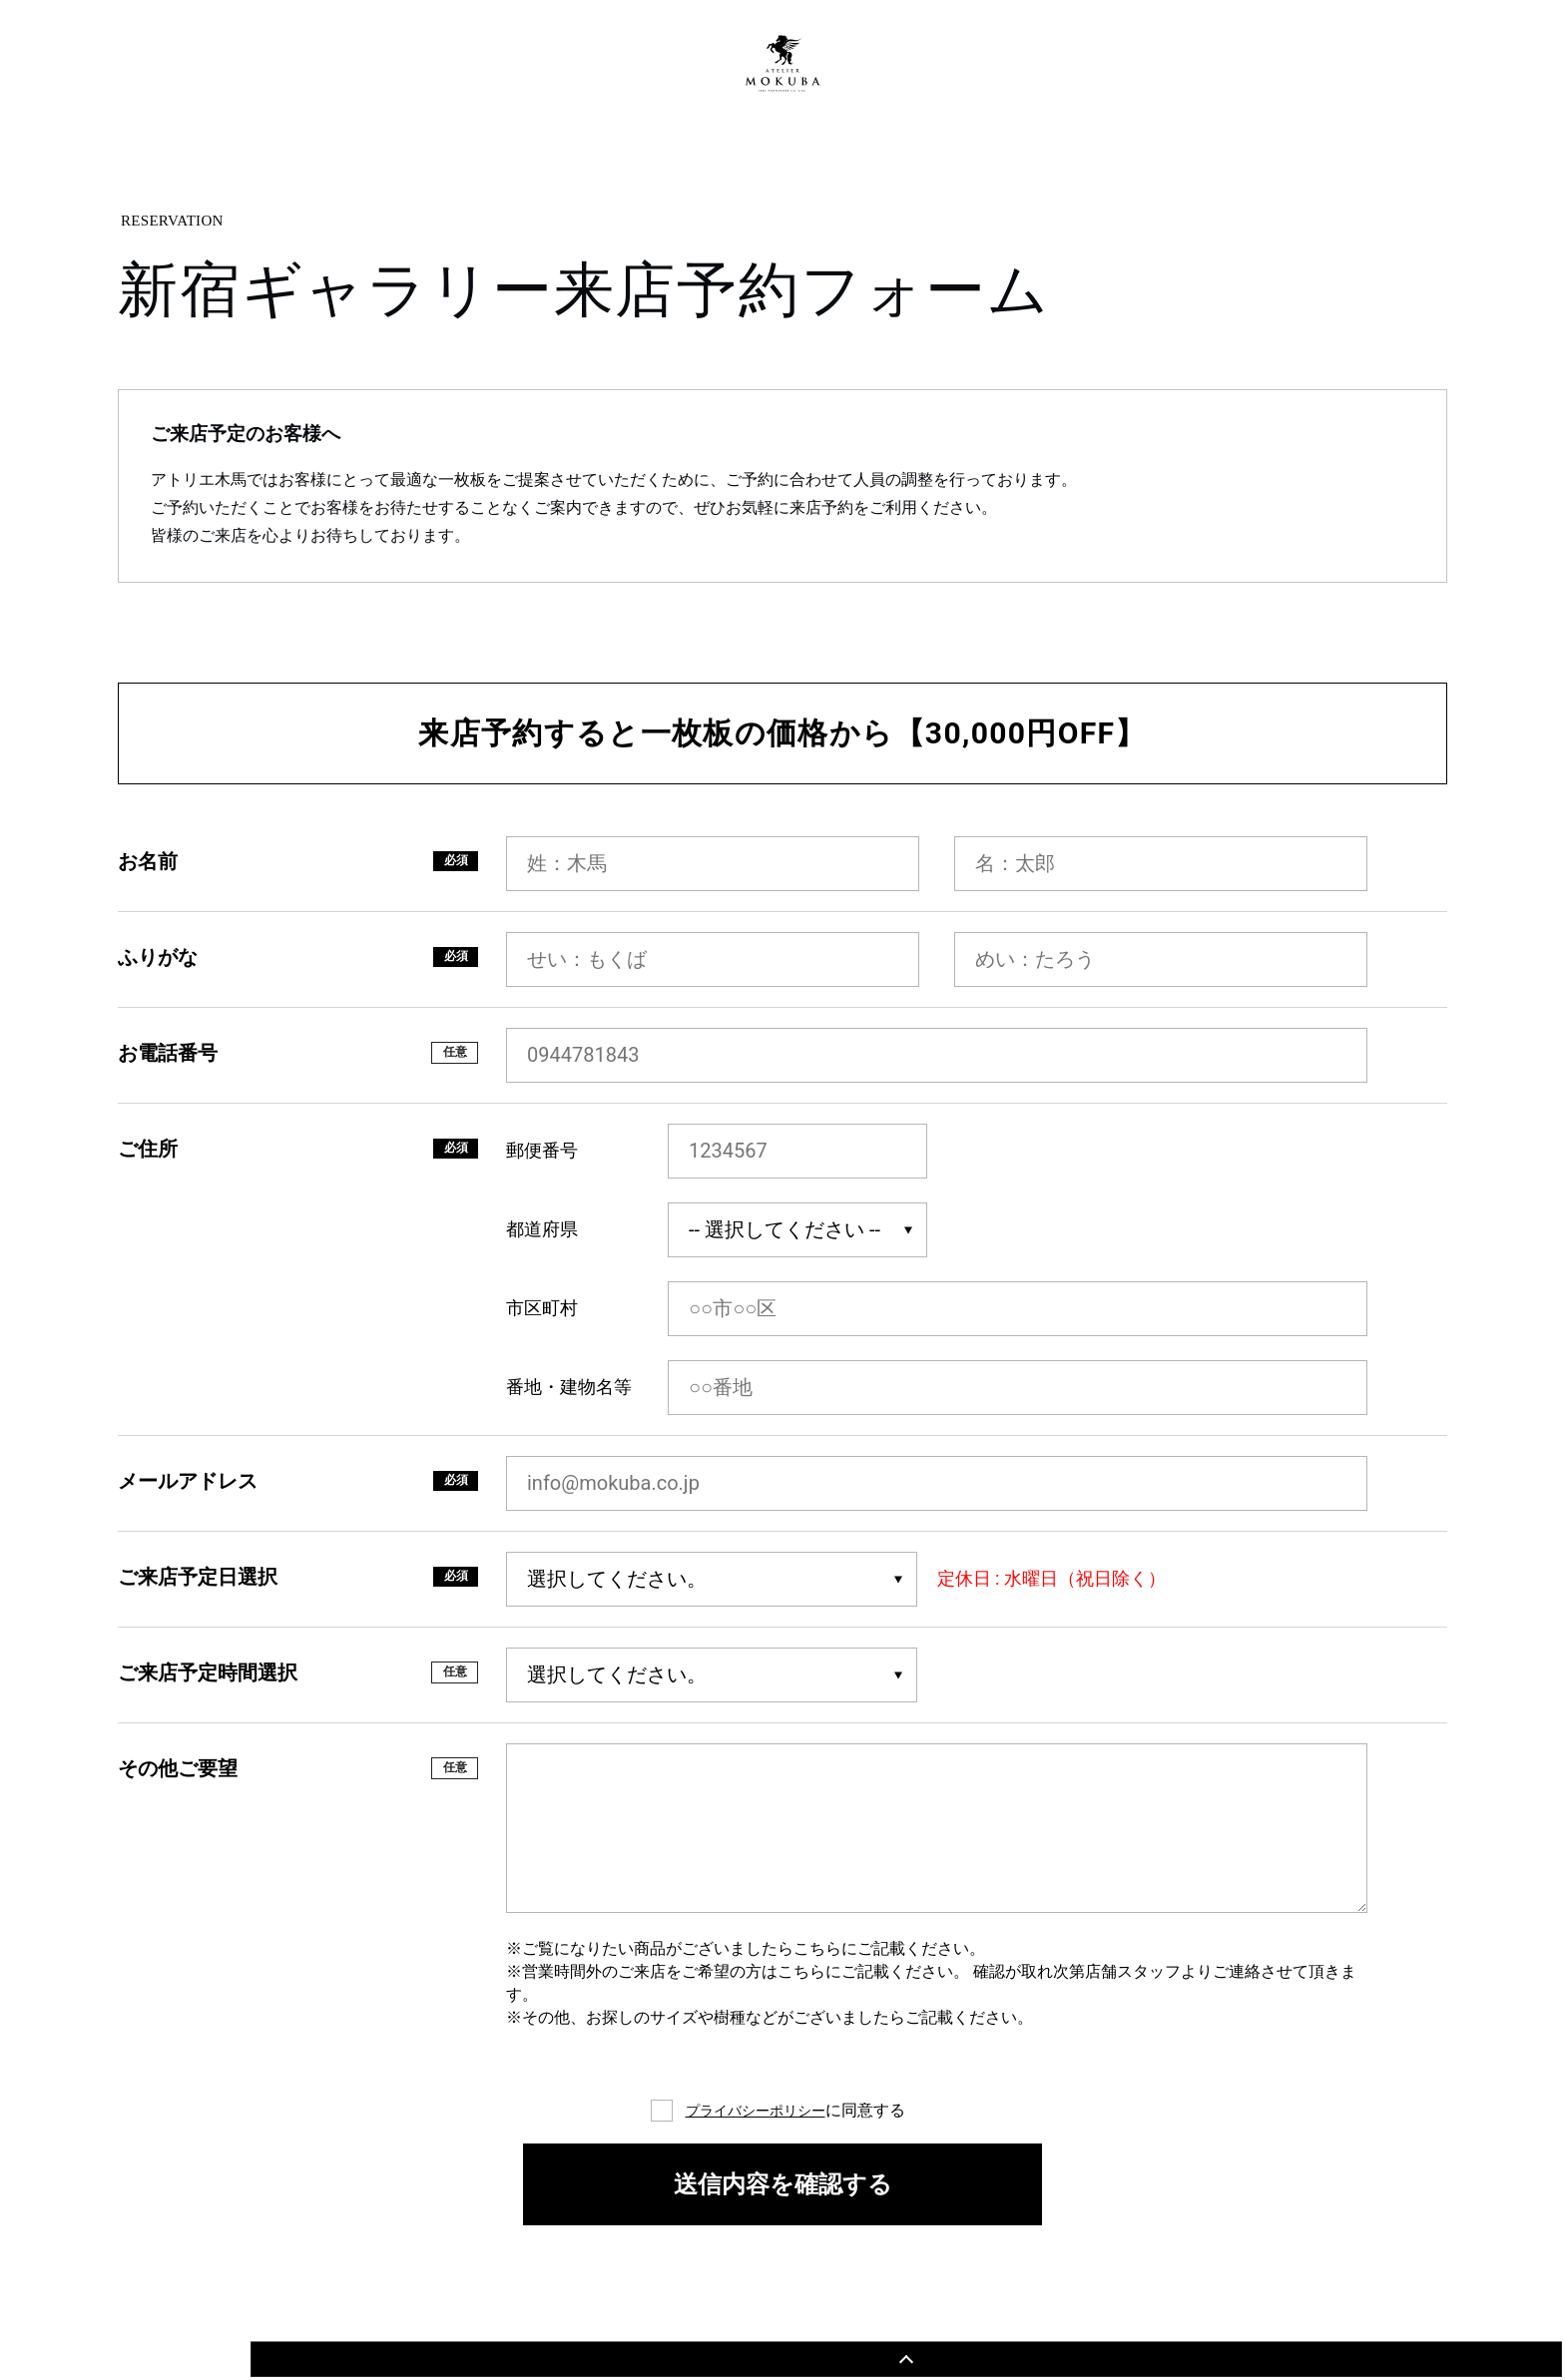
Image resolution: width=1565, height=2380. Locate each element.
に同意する (795, 2111)
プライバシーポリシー (755, 2110)
